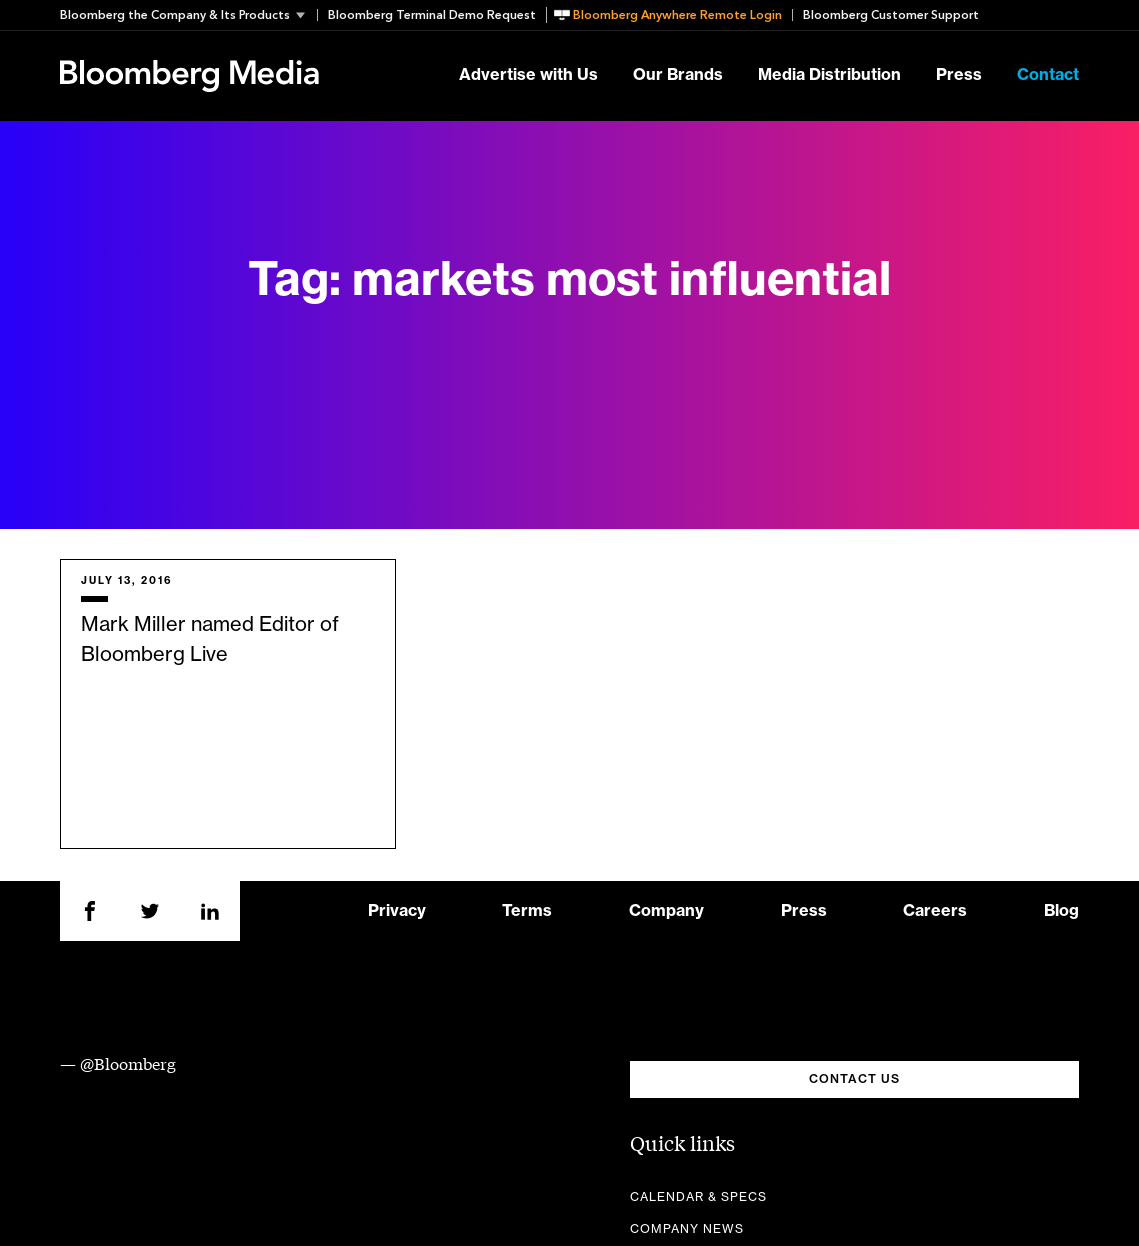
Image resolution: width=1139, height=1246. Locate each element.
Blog (1061, 911)
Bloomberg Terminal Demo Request (432, 15)
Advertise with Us (528, 76)
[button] (188, 15)
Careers (935, 911)
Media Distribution (829, 76)
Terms (527, 911)
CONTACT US (854, 1079)
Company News (687, 1229)
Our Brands (678, 76)
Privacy (397, 911)
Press (959, 76)
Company (666, 911)
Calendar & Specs (698, 1197)
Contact (1048, 76)
